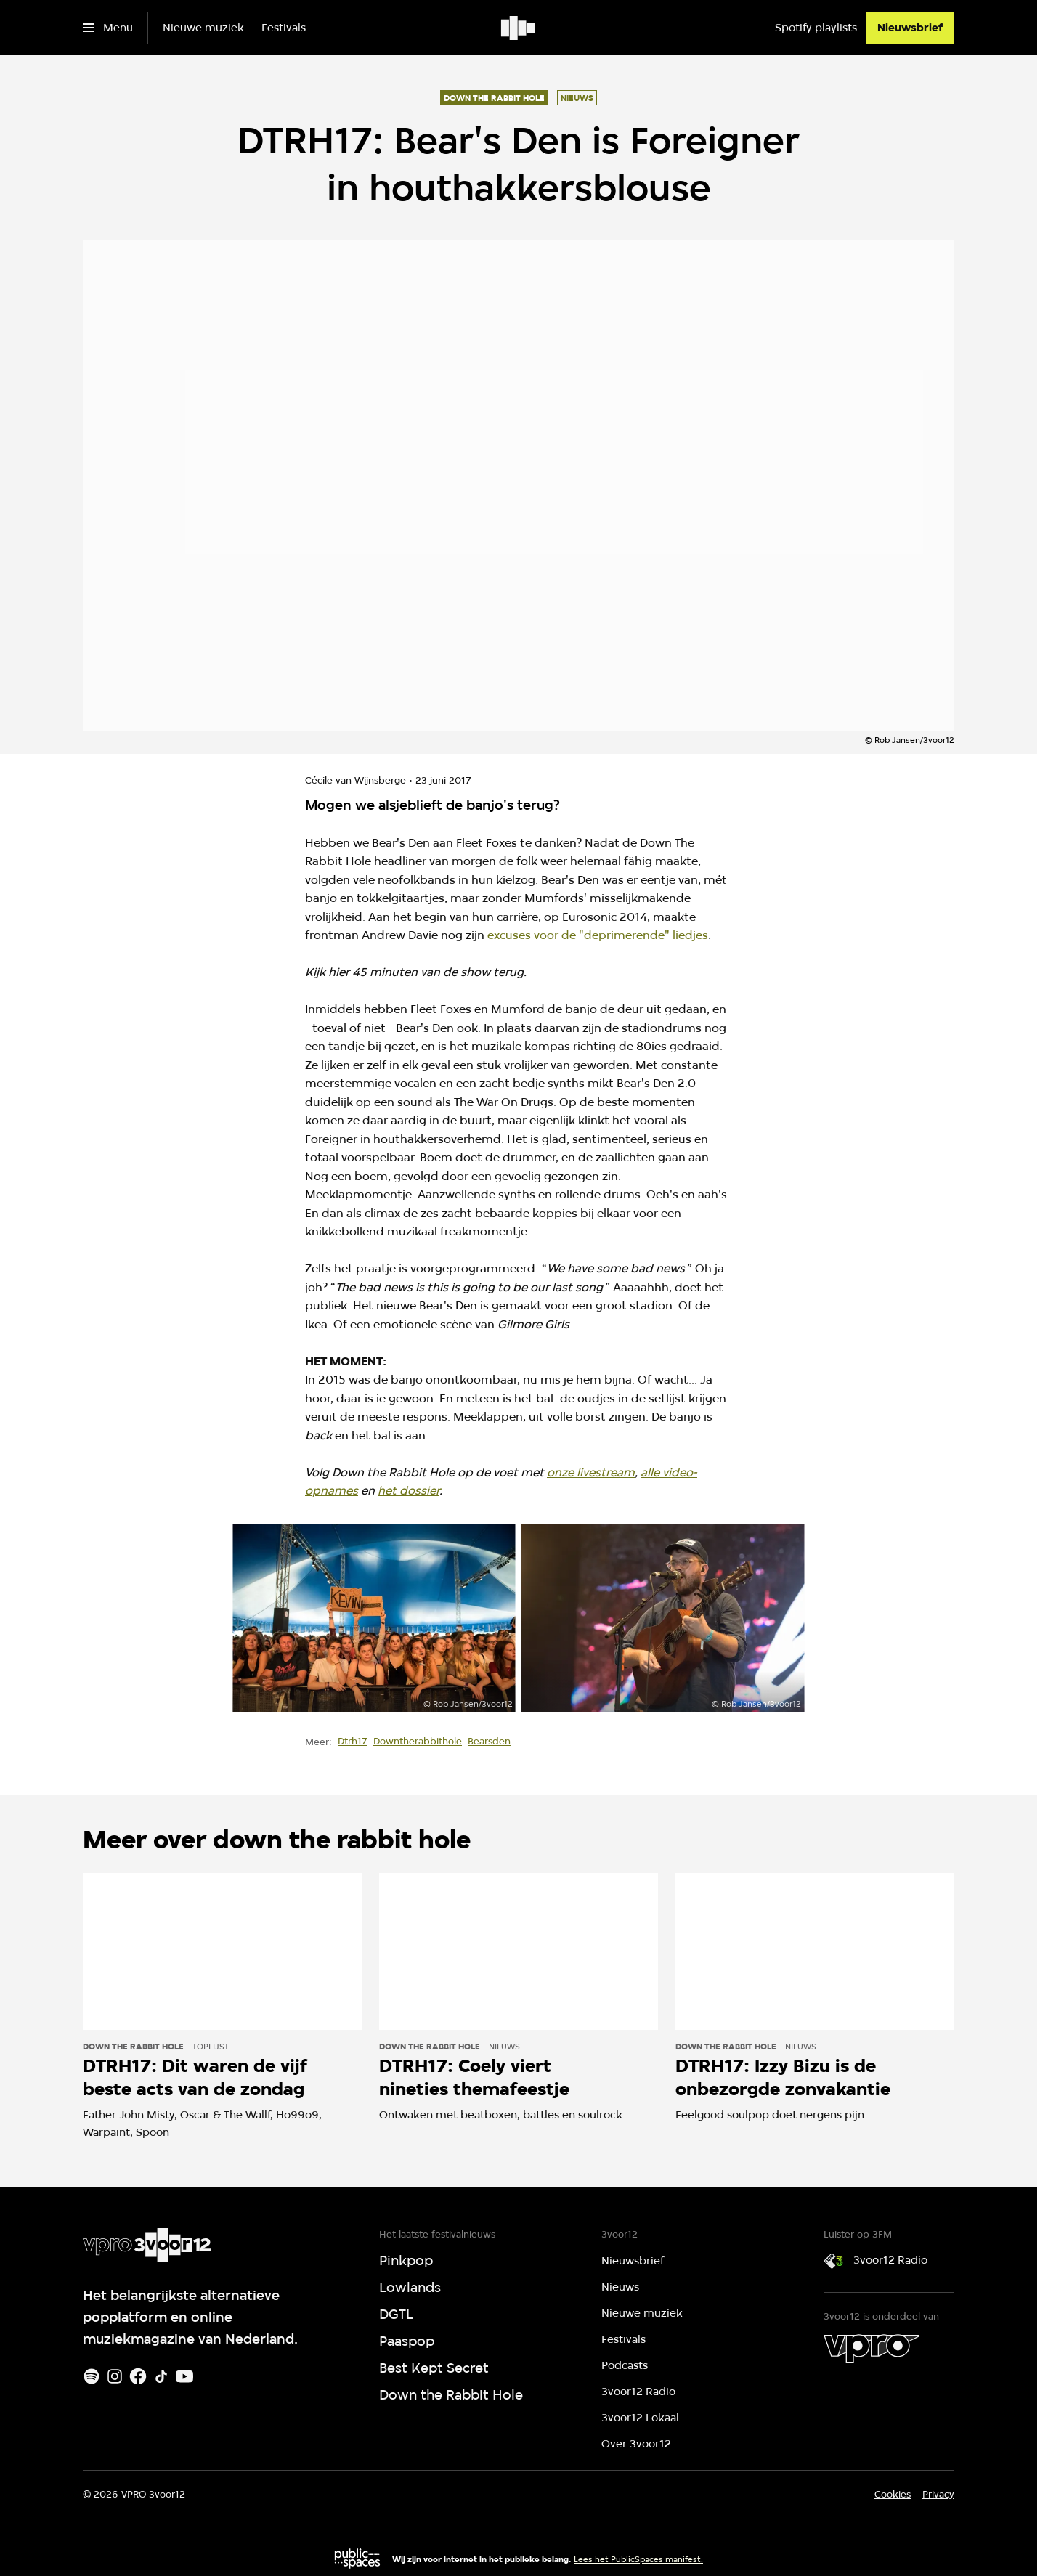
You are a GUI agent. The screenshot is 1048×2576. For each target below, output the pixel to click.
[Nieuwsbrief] (910, 28)
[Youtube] (184, 2376)
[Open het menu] (108, 28)
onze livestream (591, 1472)
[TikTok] (161, 2376)
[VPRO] (871, 2348)
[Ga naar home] (519, 27)
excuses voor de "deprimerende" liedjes (597, 935)
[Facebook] (138, 2376)
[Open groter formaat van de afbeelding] (374, 1618)
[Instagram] (114, 2376)
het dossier (408, 1491)
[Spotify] (91, 2376)
